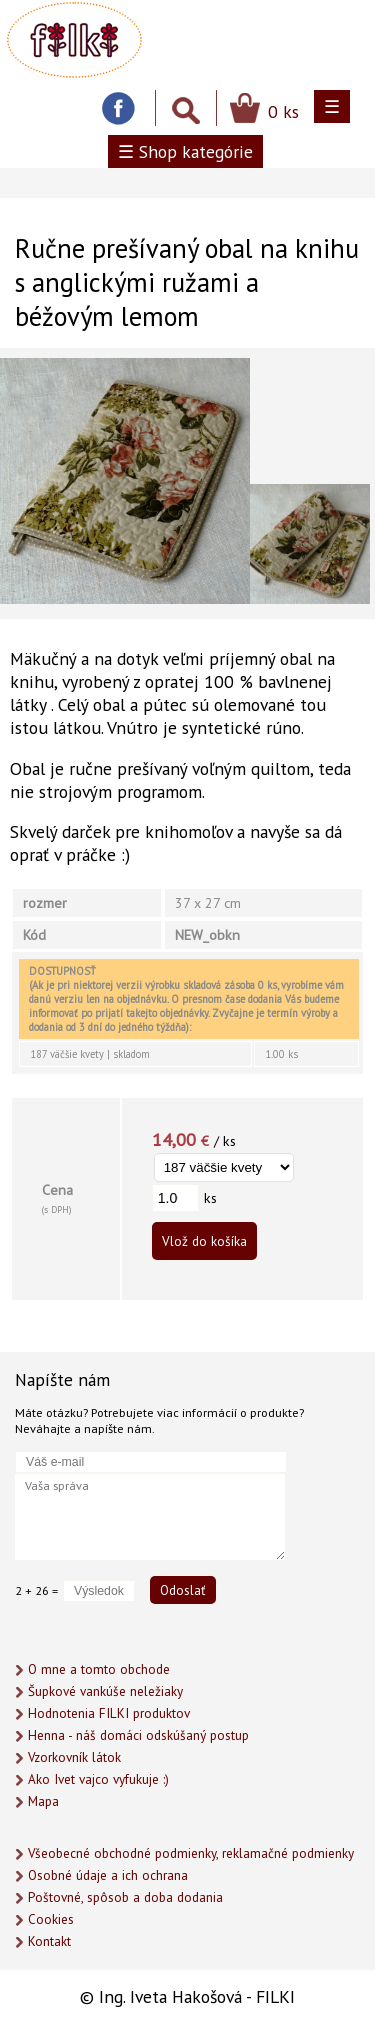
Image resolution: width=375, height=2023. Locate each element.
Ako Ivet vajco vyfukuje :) (98, 1779)
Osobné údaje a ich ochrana (108, 1875)
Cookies (51, 1919)
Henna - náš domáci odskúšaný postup (138, 1735)
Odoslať (183, 1590)
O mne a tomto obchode (99, 1669)
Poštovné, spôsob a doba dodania (125, 1897)
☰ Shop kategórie (185, 151)
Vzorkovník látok (74, 1757)
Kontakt (49, 1941)
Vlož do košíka (204, 1241)
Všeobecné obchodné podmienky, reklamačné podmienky (191, 1853)
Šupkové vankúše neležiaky (105, 1691)
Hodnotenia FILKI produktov (109, 1713)
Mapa (43, 1801)
